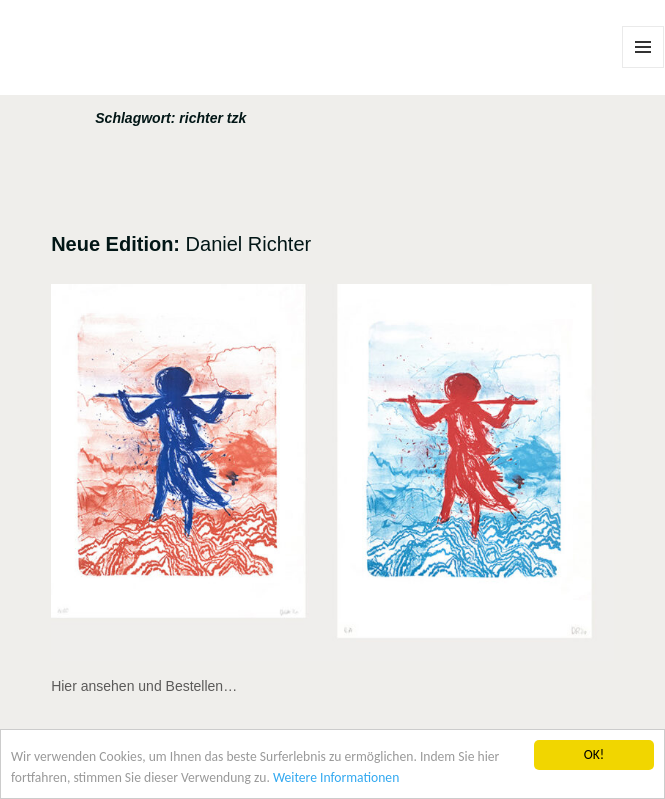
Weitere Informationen (336, 779)
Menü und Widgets (643, 67)
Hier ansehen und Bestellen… (144, 686)
